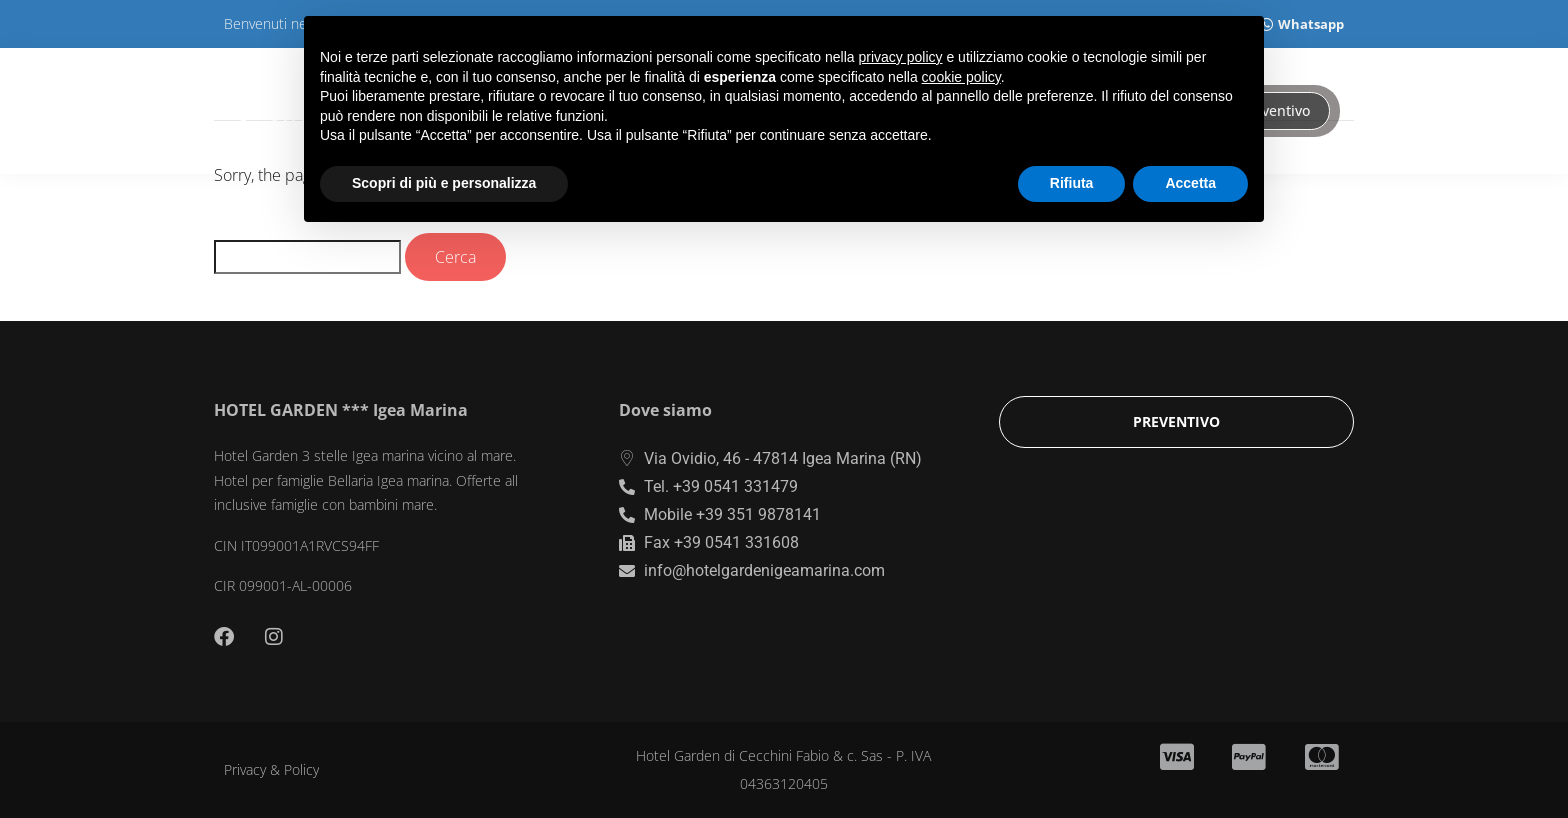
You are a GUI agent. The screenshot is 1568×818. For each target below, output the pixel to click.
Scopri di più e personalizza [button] (444, 183)
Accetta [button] (1190, 183)
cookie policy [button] (961, 77)
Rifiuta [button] (1072, 183)
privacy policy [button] (901, 57)
